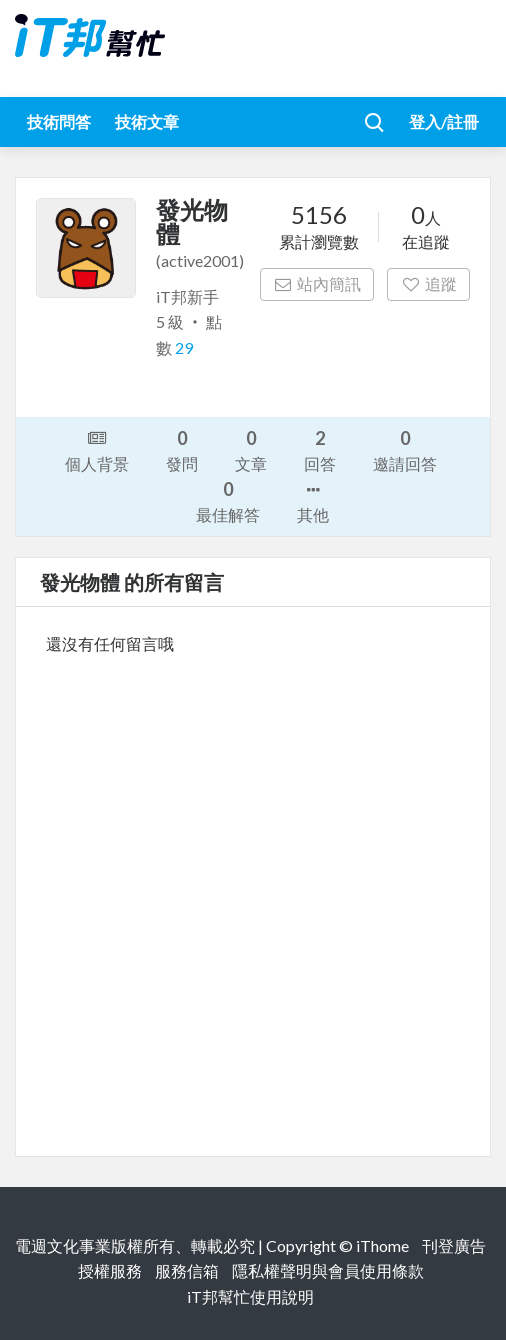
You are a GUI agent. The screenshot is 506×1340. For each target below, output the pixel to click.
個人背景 (97, 449)
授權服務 (110, 1270)
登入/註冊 (444, 121)
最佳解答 (228, 500)
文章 (251, 449)
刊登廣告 (454, 1245)
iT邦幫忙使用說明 (250, 1296)
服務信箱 (187, 1270)
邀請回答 (405, 449)
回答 (320, 449)
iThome (382, 1245)
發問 (182, 449)
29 (184, 347)
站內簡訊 (317, 283)
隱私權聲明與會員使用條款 (328, 1270)
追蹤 (428, 283)
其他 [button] (313, 501)
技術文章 (147, 121)
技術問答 (59, 121)
